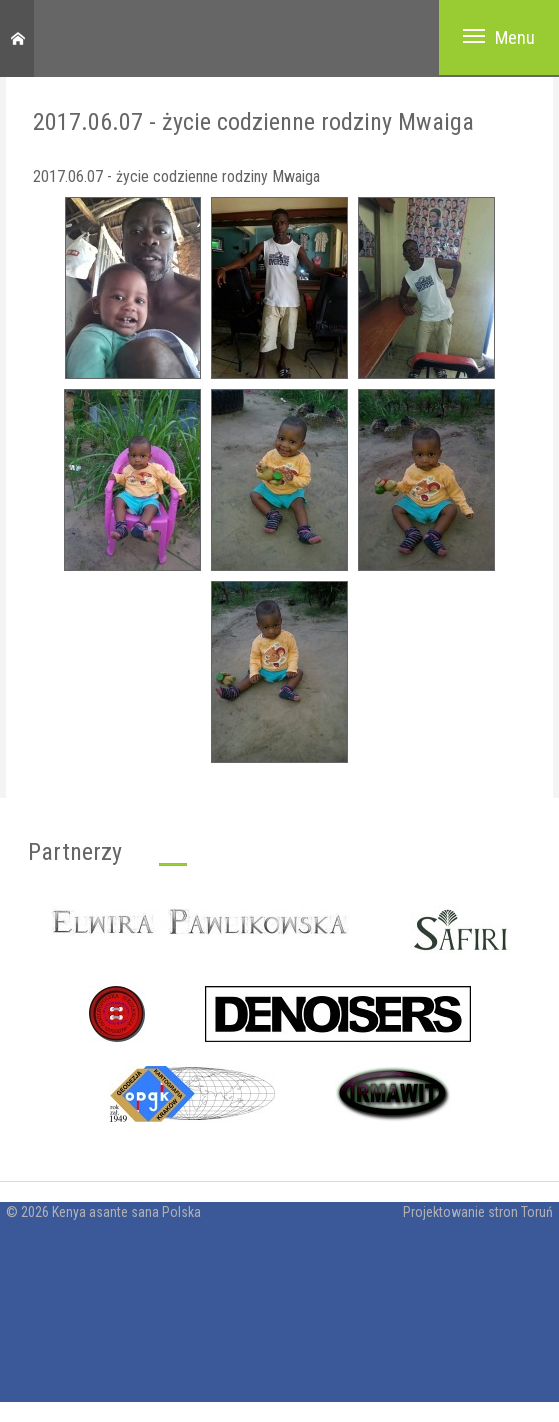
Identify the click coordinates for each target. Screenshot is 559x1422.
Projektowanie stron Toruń (478, 1212)
